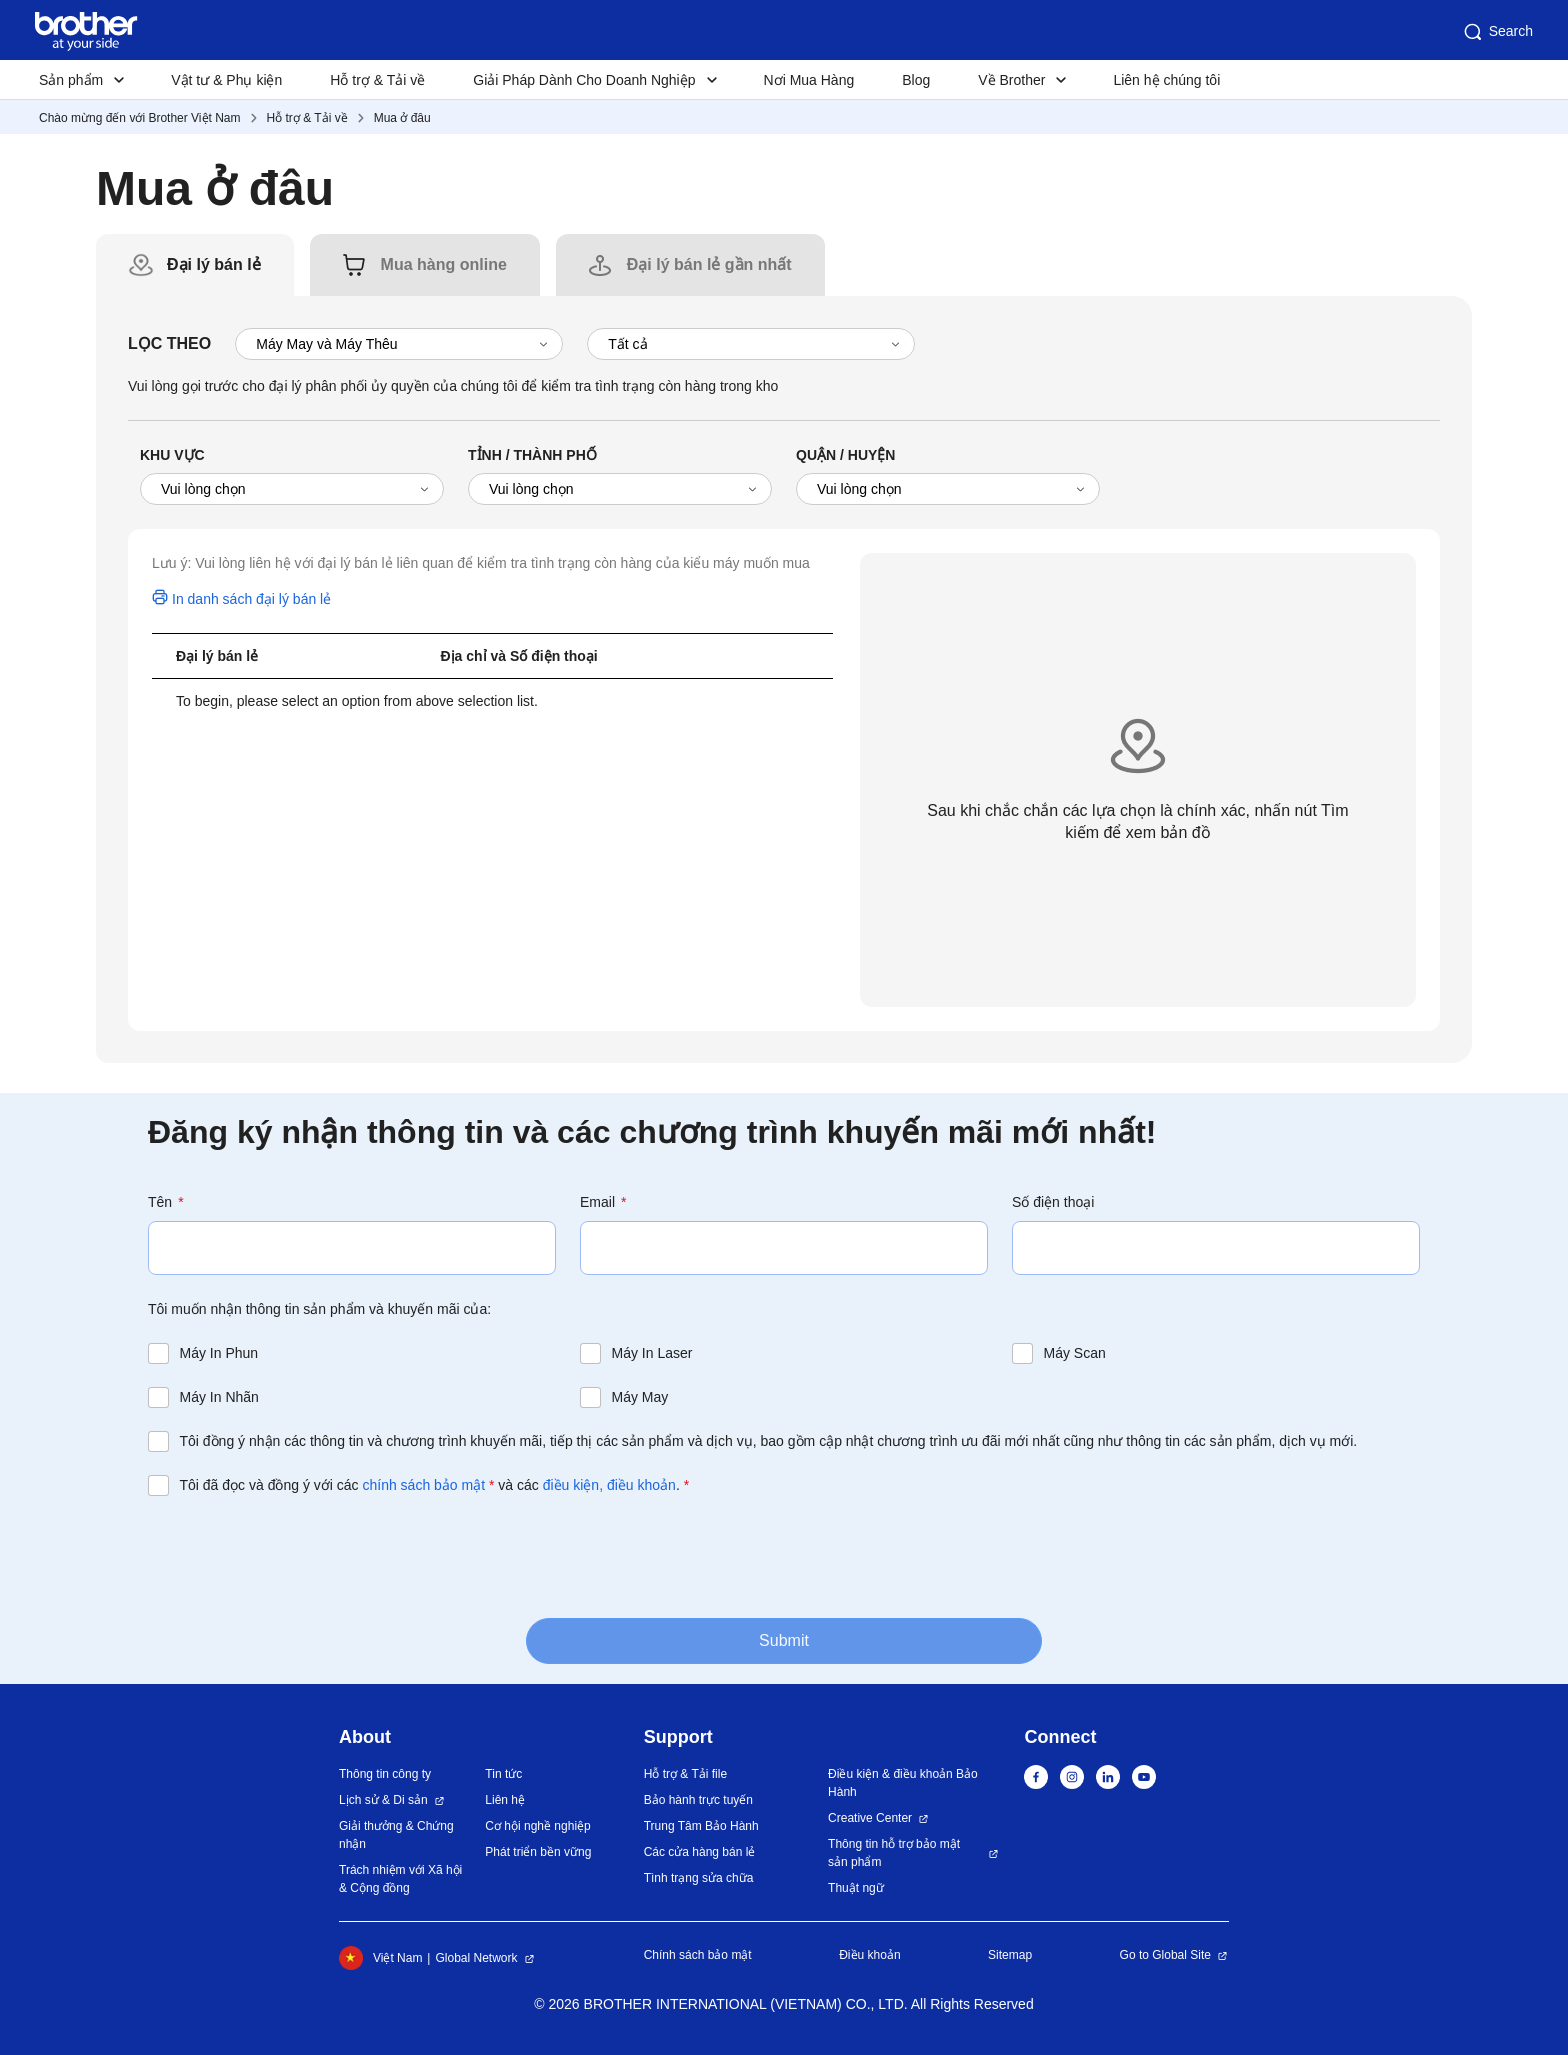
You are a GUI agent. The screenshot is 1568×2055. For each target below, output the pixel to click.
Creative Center (870, 1818)
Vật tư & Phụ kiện (226, 80)
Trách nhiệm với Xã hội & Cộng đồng (400, 1879)
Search (1497, 32)
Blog (916, 80)
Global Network (476, 1958)
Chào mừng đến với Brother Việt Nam (140, 118)
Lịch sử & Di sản (383, 1800)
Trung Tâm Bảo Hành (701, 1826)
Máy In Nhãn (219, 1397)
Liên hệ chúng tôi (1166, 80)
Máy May (640, 1397)
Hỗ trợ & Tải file (685, 1774)
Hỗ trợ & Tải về (377, 80)
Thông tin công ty (385, 1774)
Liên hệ (505, 1800)
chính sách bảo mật (423, 1485)
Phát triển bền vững (538, 1852)
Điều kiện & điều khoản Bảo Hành (903, 1783)
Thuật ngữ (856, 1888)
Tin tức (503, 1774)
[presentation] (300, 1555)
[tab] (214, 265)
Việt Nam (380, 1958)
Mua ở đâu (402, 118)
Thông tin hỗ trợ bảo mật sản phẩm (894, 1853)
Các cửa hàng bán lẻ (700, 1852)
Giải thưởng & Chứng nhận (396, 1835)
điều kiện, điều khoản (609, 1485)
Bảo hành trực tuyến (698, 1800)
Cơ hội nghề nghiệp (537, 1826)
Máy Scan (1075, 1353)
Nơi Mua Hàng (809, 80)
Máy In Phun (219, 1353)
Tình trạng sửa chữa (699, 1878)
